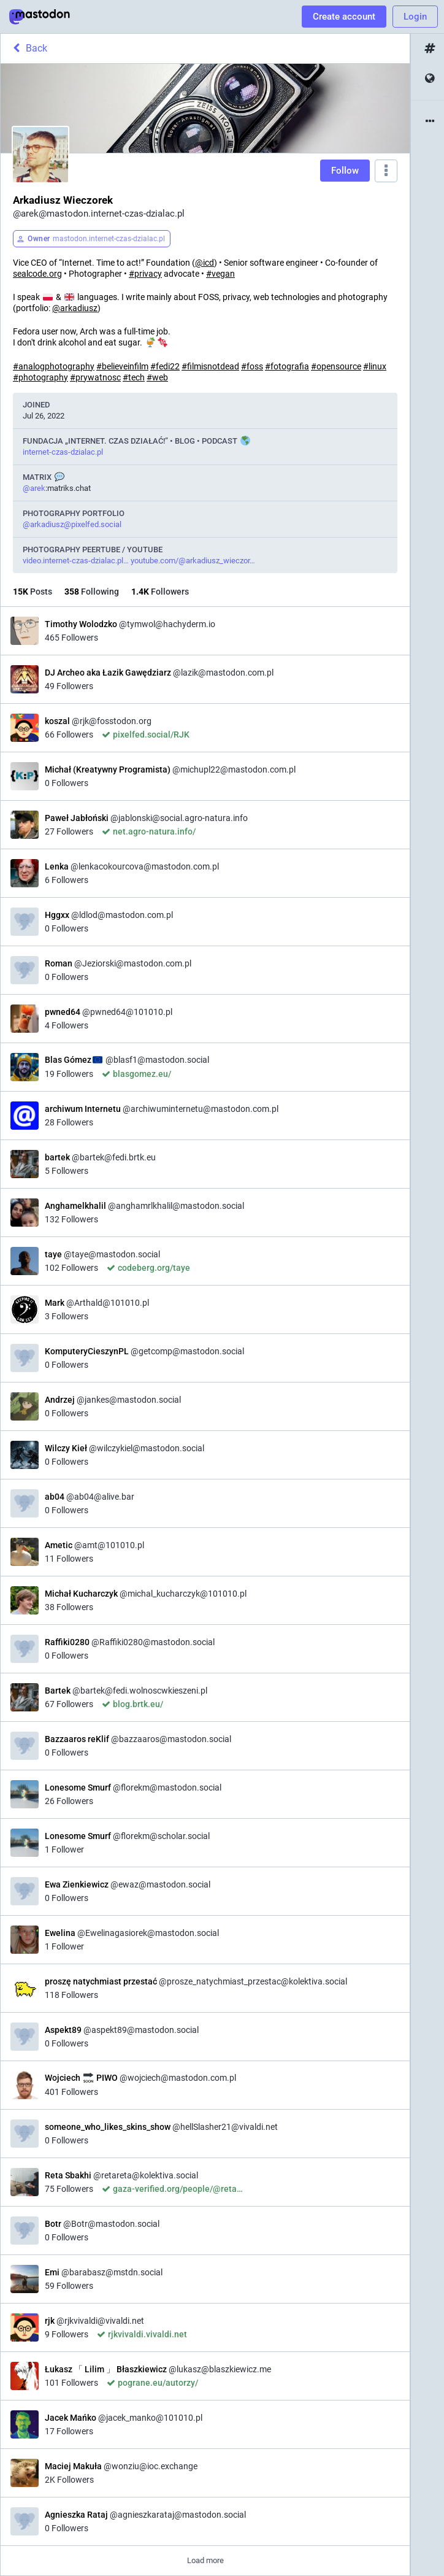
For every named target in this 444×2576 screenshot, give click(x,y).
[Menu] (386, 171)
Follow (345, 170)
